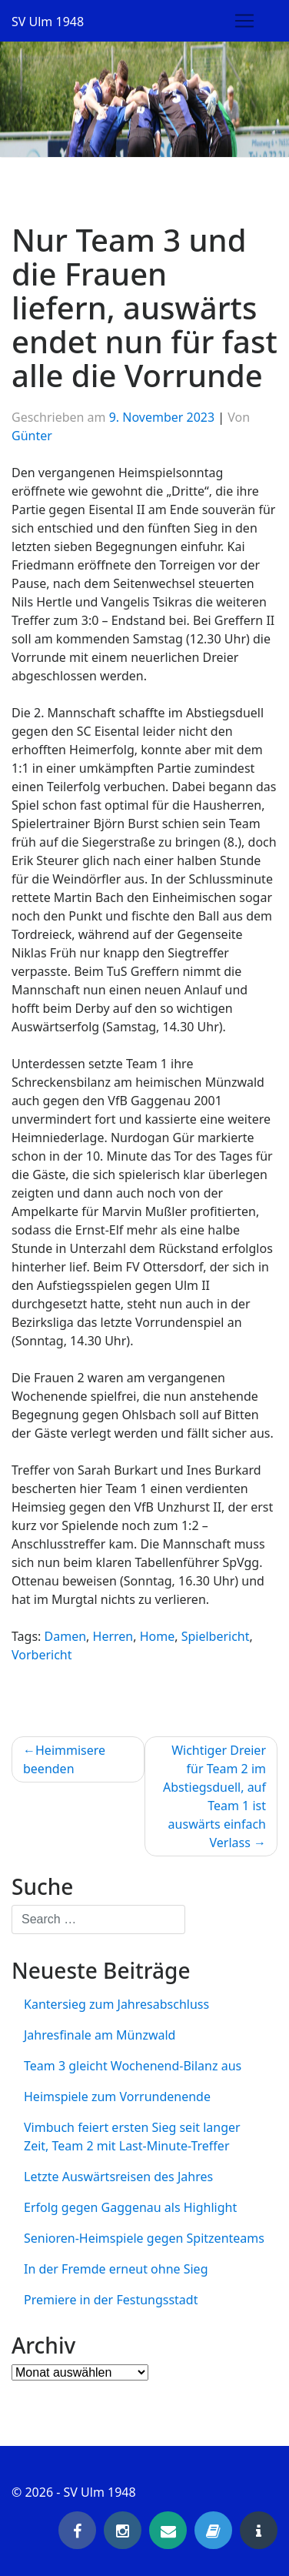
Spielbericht (215, 1636)
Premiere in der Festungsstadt (111, 2299)
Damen (66, 1636)
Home (157, 1636)
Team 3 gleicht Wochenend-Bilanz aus (132, 2065)
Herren (113, 1636)
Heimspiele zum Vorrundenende (117, 2096)
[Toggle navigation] (244, 20)
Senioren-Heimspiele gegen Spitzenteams (144, 2238)
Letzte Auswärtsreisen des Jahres (118, 2176)
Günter (32, 435)
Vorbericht (42, 1654)
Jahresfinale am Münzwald (99, 2034)
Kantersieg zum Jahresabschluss (116, 2004)
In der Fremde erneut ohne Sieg (116, 2268)
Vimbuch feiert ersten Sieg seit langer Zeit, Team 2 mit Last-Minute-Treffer (132, 2136)
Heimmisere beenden (64, 1759)
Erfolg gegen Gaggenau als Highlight (130, 2207)
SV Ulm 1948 (48, 21)
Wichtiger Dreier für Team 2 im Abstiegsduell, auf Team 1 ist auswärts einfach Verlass (214, 1796)
